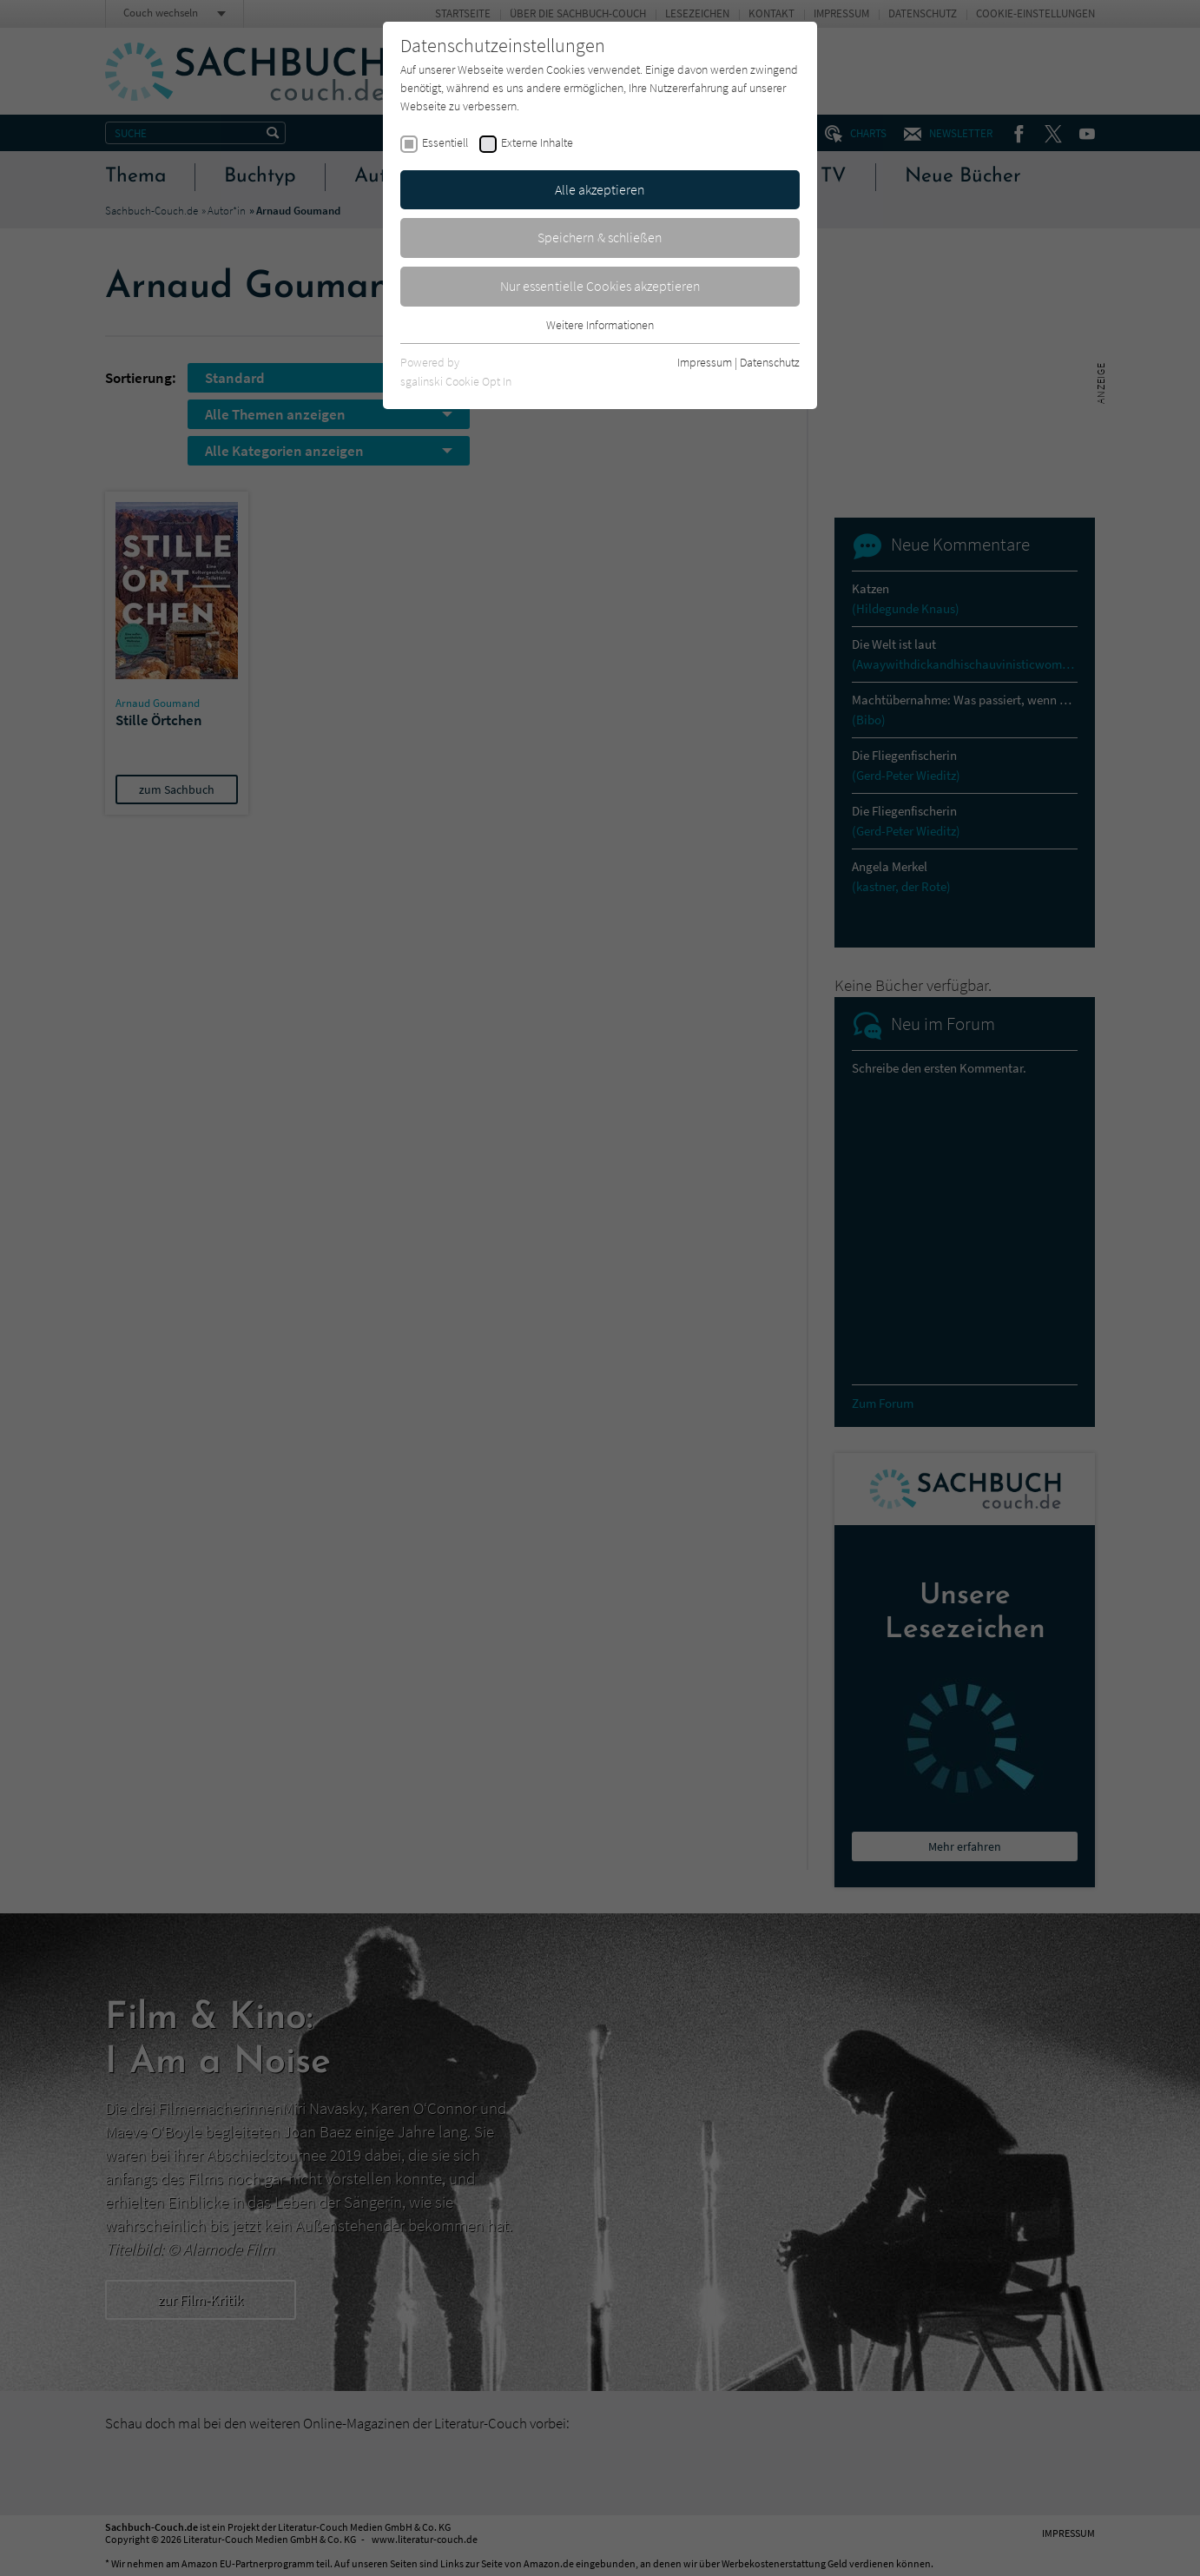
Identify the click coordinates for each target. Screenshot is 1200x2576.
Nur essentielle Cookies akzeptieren (600, 285)
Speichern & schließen (600, 237)
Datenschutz (770, 362)
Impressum (704, 362)
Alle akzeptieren (600, 189)
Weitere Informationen (600, 325)
